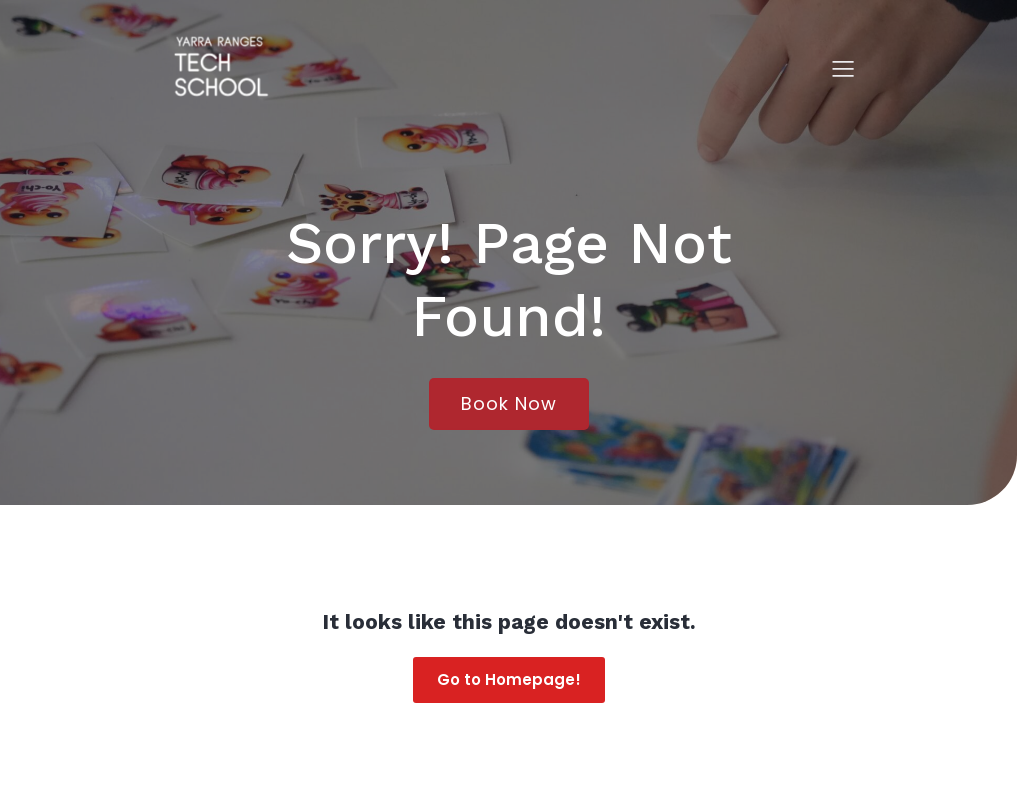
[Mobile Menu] (844, 68)
